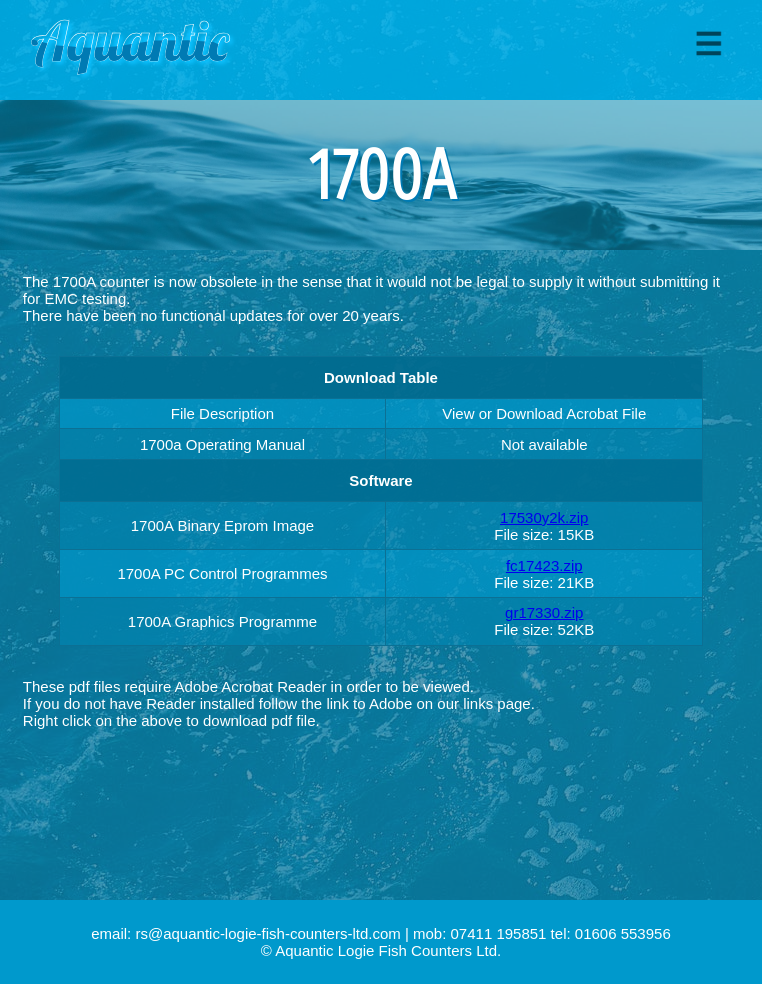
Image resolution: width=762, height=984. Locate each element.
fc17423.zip (544, 565)
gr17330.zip (544, 612)
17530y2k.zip (544, 517)
